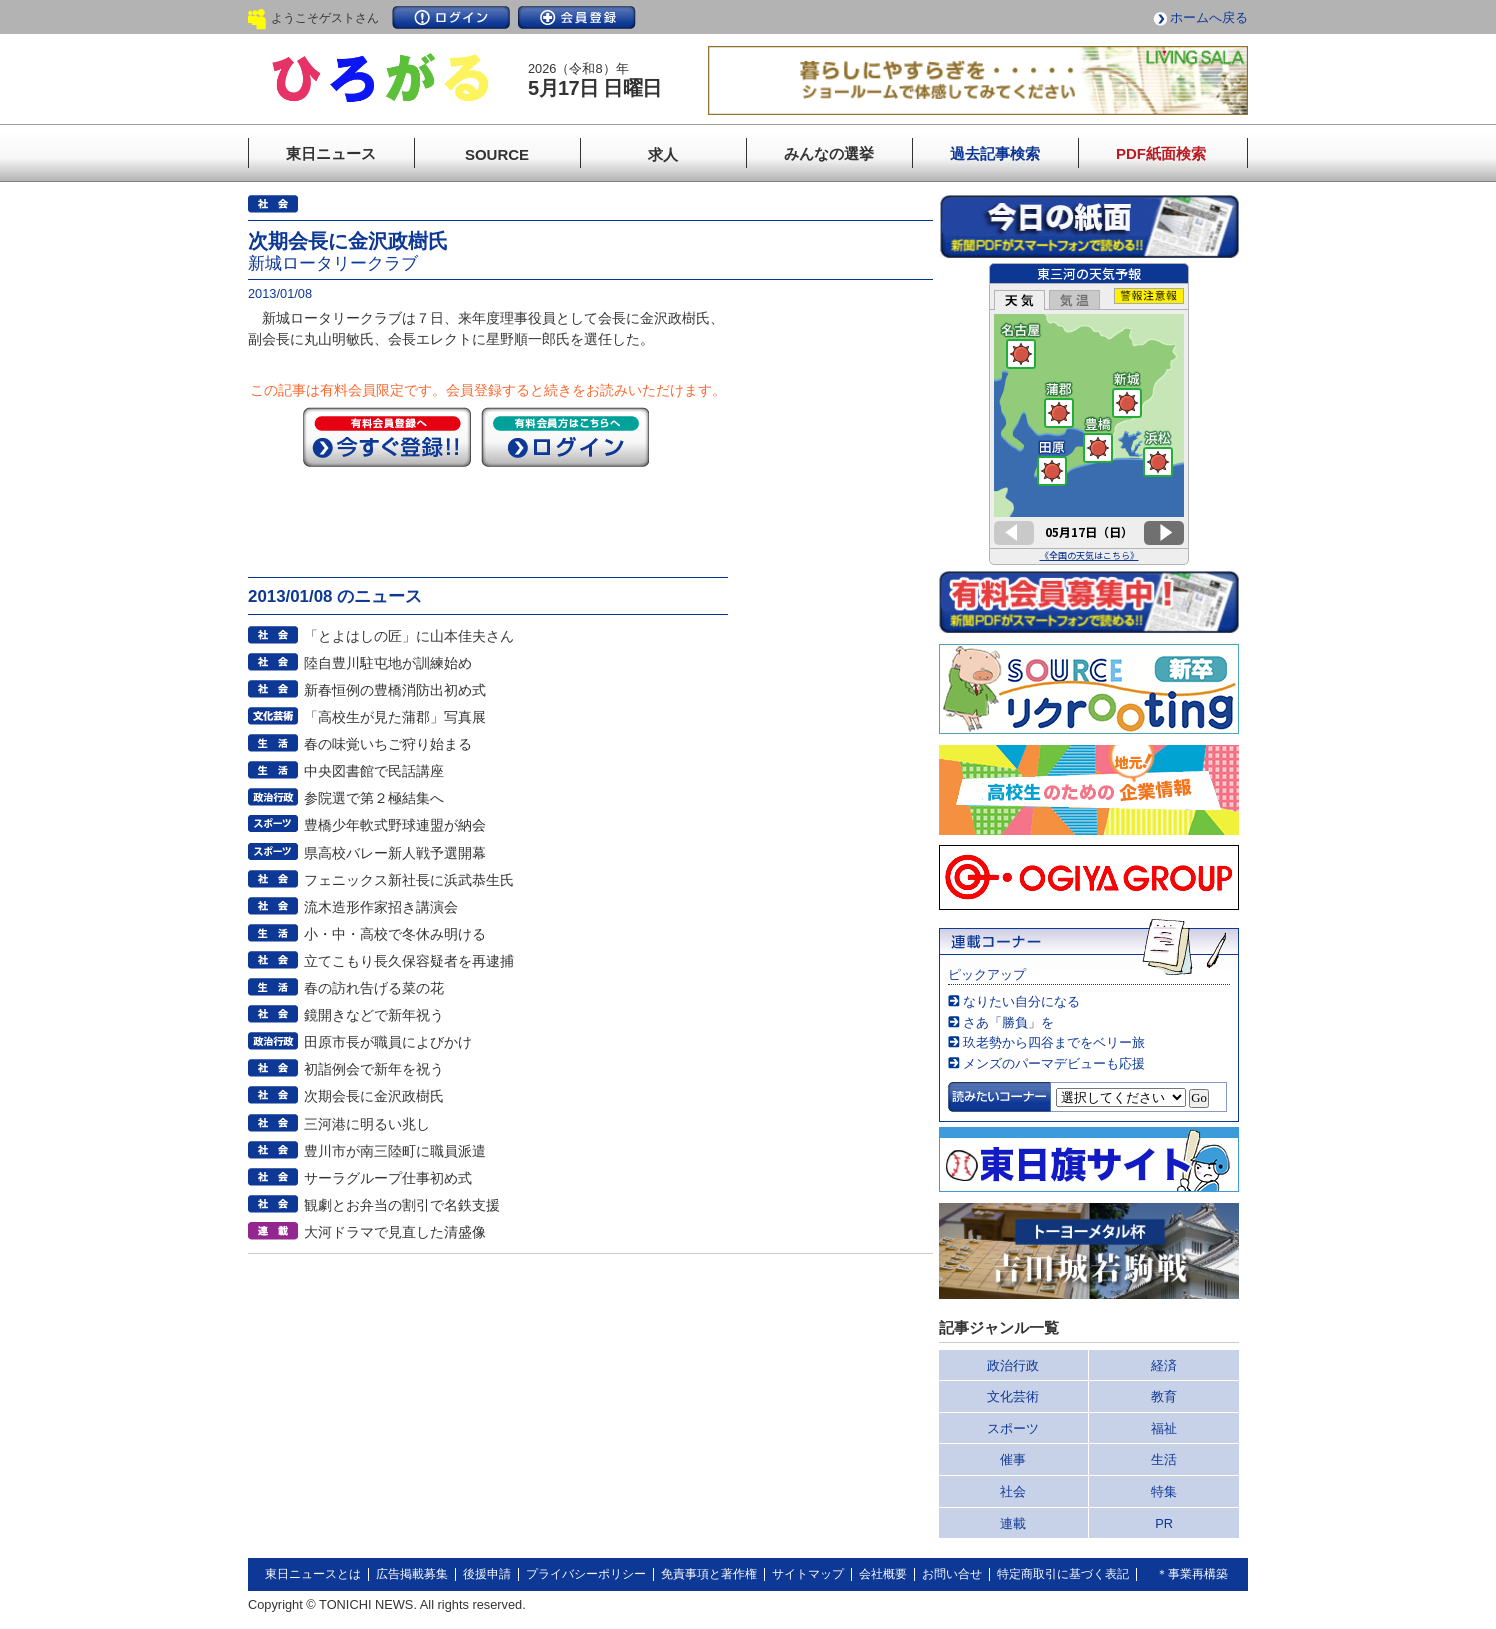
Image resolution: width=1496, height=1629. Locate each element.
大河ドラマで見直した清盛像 (395, 1232)
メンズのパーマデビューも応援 (1054, 1063)
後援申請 (487, 1574)
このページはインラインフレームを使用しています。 (1089, 414)
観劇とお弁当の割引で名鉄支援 (402, 1205)
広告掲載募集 (412, 1574)
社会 (1013, 1491)
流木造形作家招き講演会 (381, 907)
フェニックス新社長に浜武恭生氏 (409, 880)
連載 (1013, 1523)
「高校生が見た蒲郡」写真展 (395, 717)
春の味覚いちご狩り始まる (388, 744)
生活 (1164, 1459)
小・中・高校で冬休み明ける (395, 934)
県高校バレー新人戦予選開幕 (395, 853)
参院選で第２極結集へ (374, 798)
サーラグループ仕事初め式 (388, 1178)
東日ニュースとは (313, 1574)
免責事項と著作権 (709, 1574)
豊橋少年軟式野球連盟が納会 (395, 825)
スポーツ (1013, 1428)
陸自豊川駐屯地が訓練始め (388, 663)
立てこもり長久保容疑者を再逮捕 (409, 961)
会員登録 (577, 17)
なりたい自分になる (1021, 1001)
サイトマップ (808, 1574)
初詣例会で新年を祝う (374, 1069)
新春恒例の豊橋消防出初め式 (395, 690)
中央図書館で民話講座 (374, 771)
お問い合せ (952, 1574)
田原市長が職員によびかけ (388, 1042)
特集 (1164, 1491)
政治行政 (1013, 1365)
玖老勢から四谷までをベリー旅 (1054, 1042)
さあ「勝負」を (1008, 1022)
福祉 (1164, 1428)
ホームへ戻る (1209, 17)
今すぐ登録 (387, 437)
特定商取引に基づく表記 (1063, 1574)
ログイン (451, 17)
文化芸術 (1013, 1396)
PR (1164, 1523)
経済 (1164, 1365)
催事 (1013, 1459)
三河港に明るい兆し (367, 1124)
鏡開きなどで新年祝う (374, 1015)
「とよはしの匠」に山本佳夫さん (409, 636)
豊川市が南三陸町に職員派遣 (395, 1151)
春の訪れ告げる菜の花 (374, 988)
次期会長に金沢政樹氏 (374, 1096)
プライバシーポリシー (586, 1574)
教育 (1164, 1396)
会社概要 (883, 1574)
